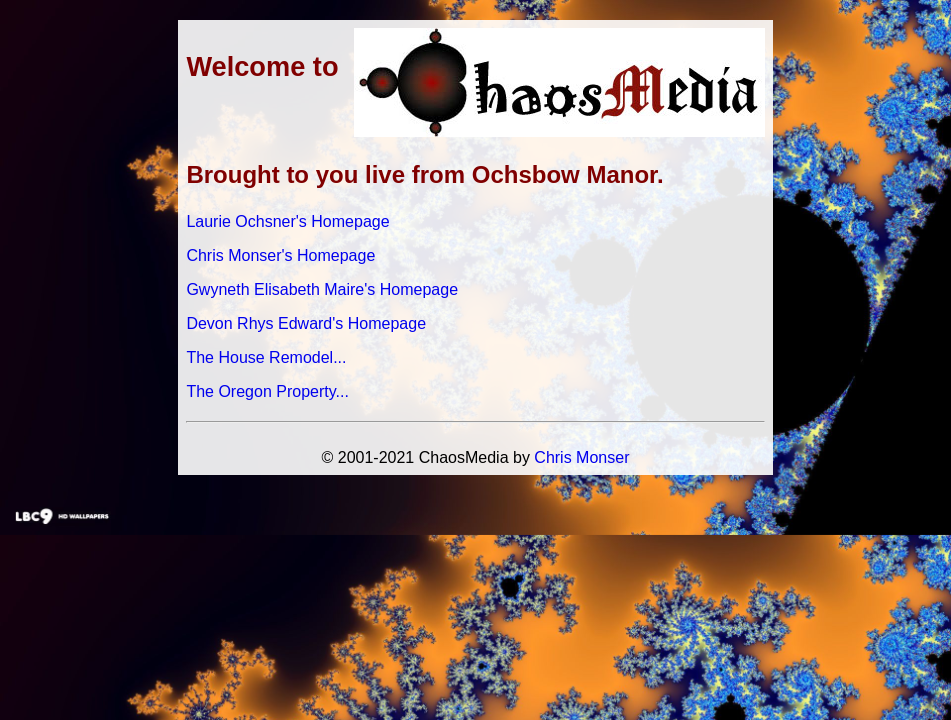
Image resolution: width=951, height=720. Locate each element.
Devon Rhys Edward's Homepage (306, 323)
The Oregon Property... (267, 391)
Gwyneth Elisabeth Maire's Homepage (322, 289)
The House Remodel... (266, 357)
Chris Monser (581, 457)
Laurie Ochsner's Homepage (287, 221)
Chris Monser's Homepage (280, 255)
